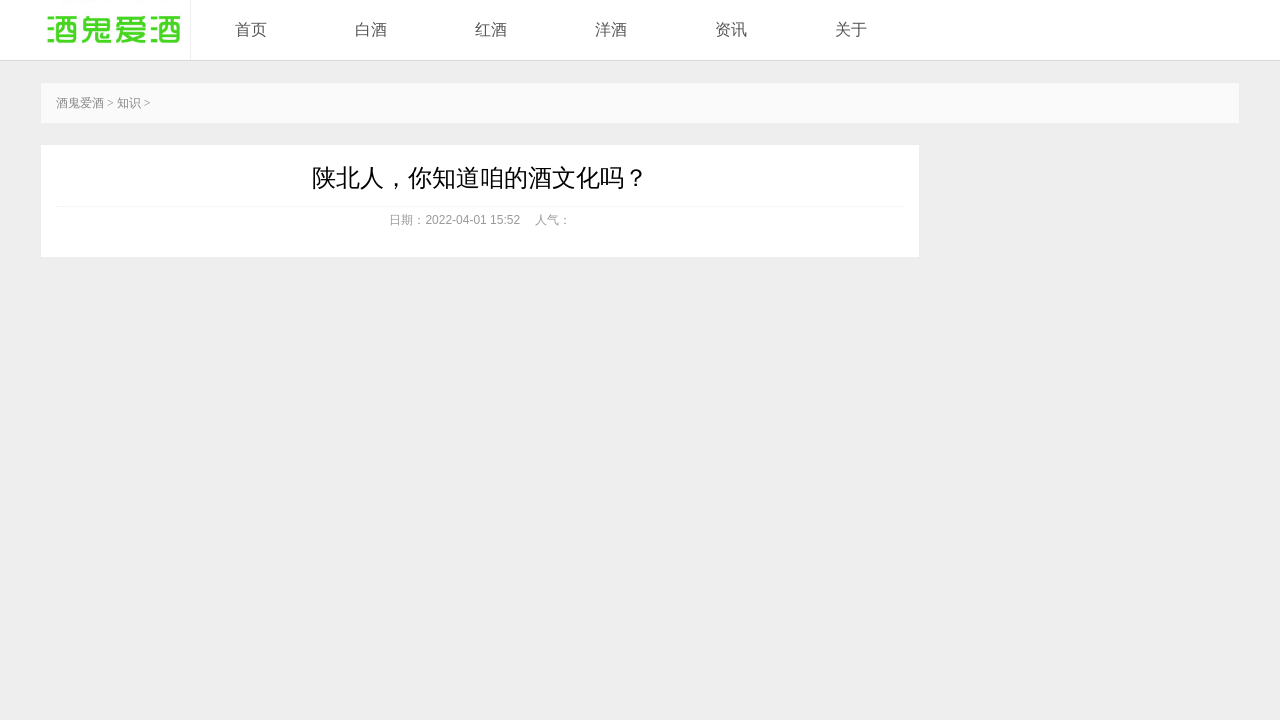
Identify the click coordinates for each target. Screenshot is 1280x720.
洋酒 (611, 29)
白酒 (371, 29)
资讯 (731, 29)
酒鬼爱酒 (80, 103)
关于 (851, 29)
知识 (129, 103)
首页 (251, 29)
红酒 (491, 29)
